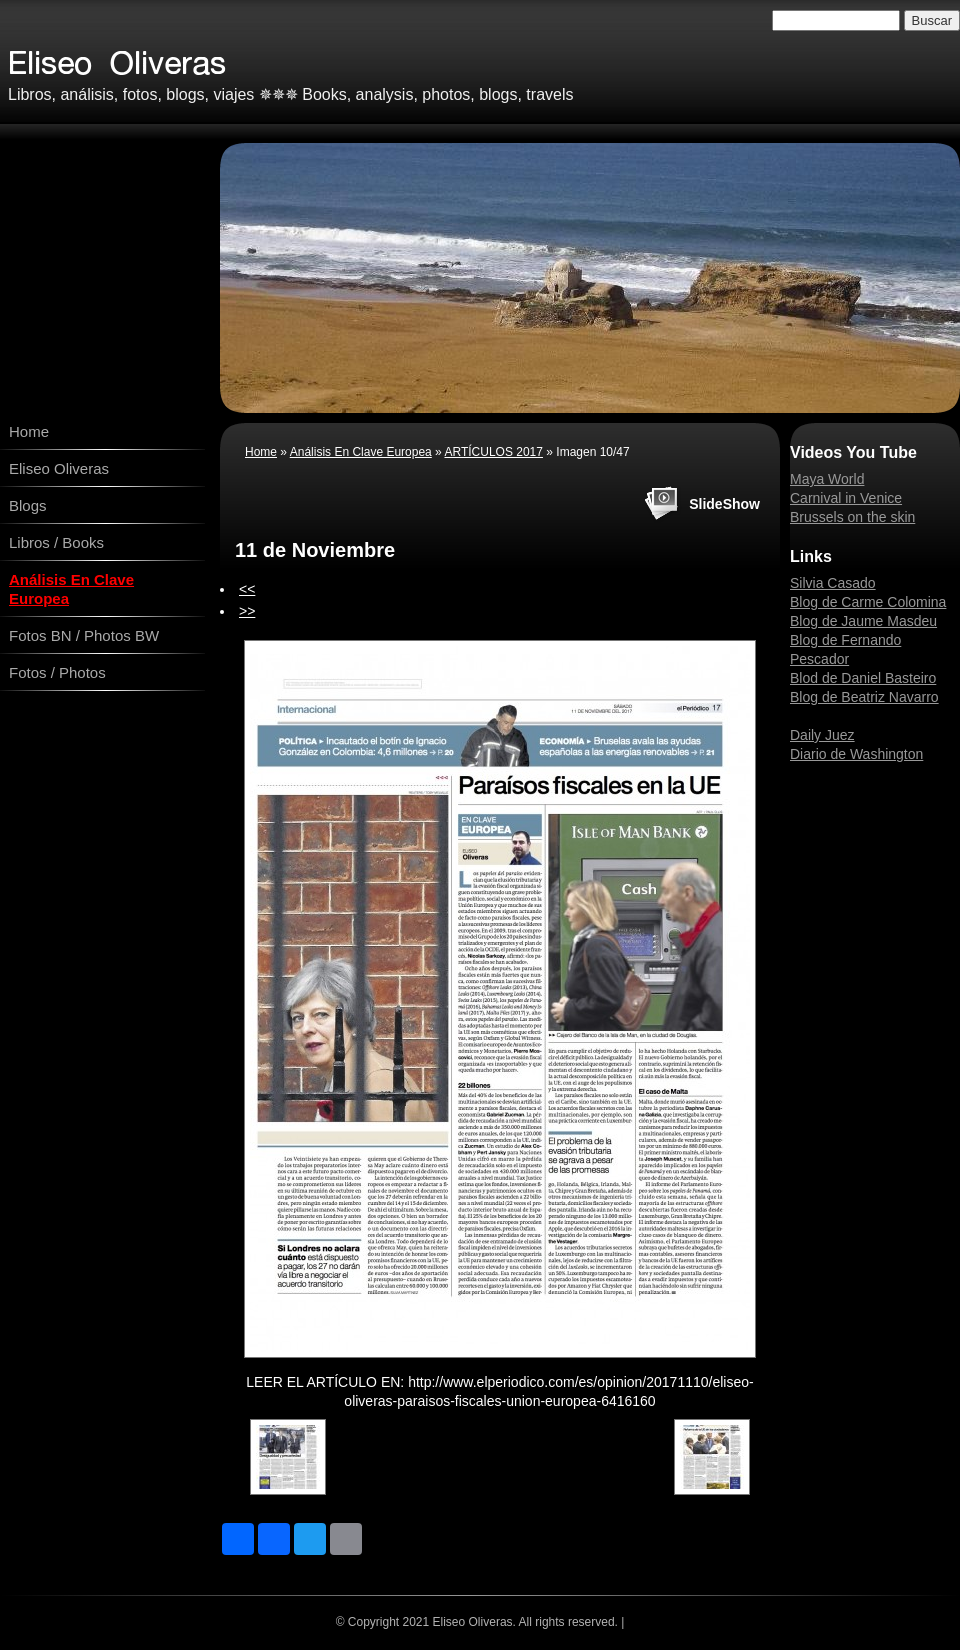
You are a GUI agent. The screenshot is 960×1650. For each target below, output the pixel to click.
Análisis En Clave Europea (71, 589)
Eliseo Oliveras (59, 468)
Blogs (28, 505)
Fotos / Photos (57, 672)
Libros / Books (56, 542)
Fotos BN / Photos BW (84, 635)
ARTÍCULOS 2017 (493, 452)
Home (29, 431)
